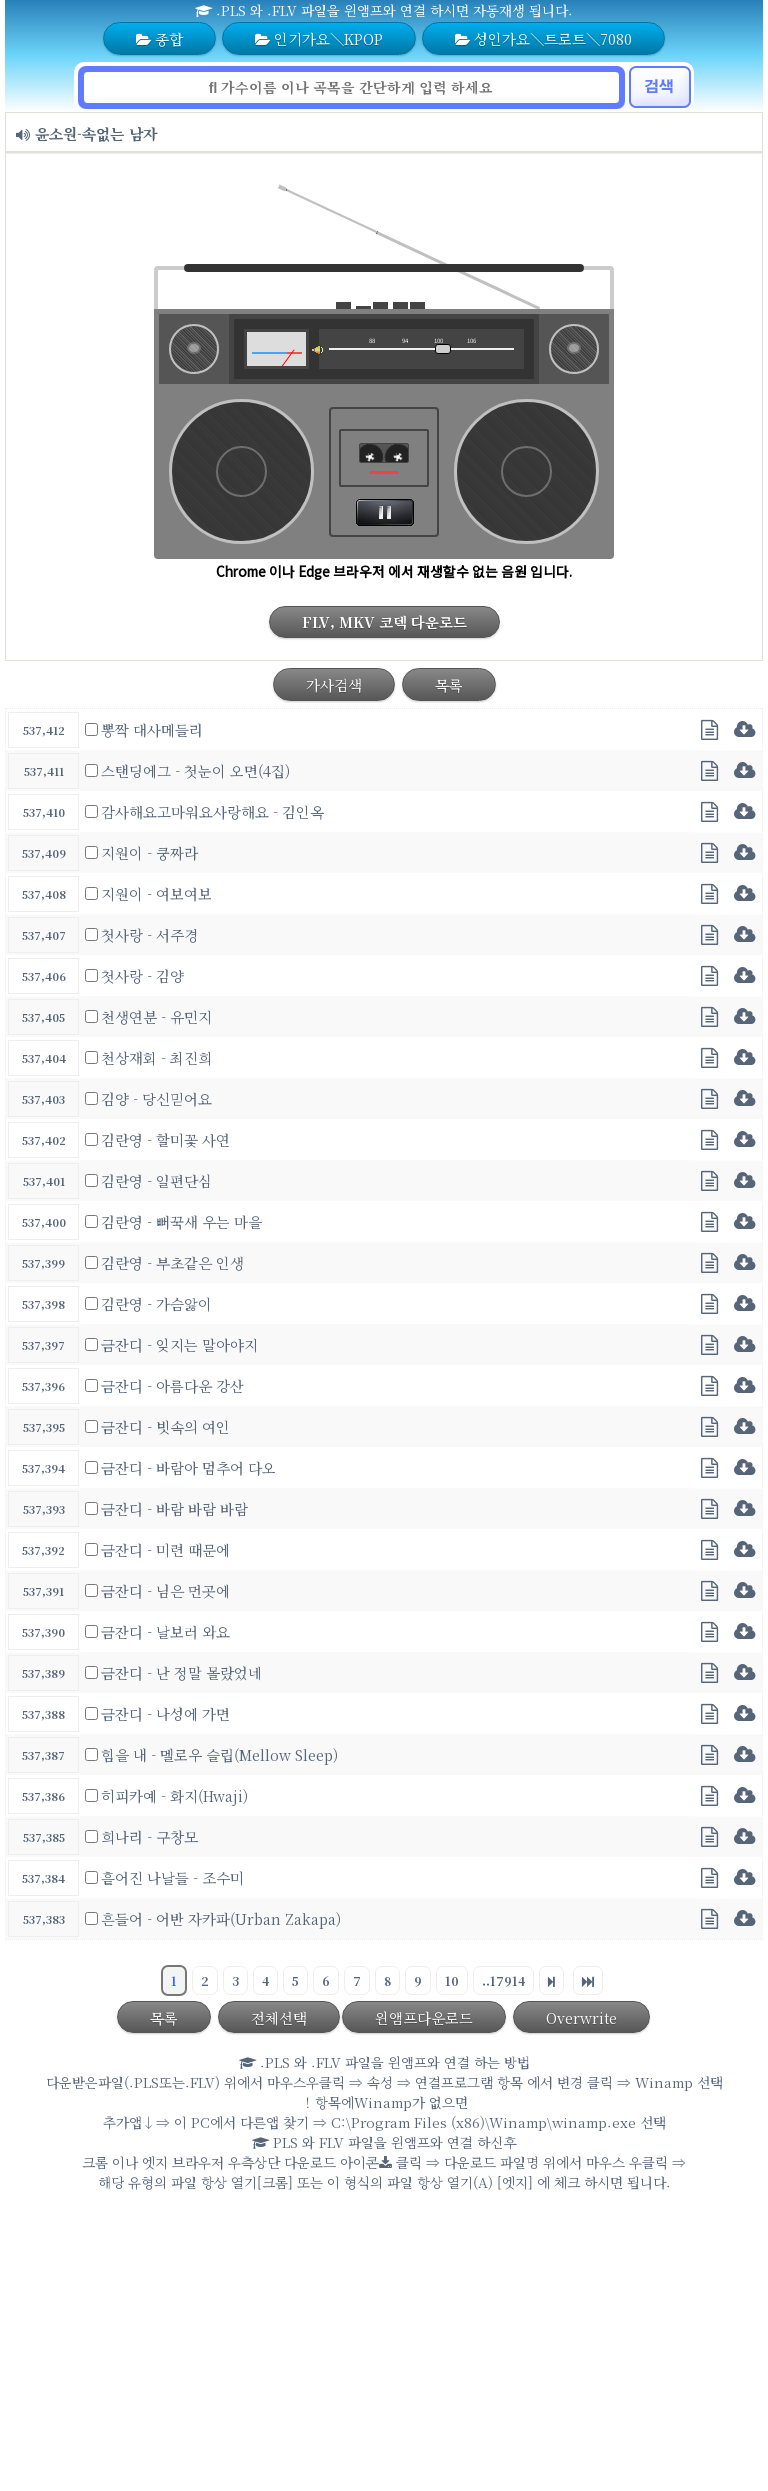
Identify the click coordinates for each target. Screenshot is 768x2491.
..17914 (503, 1980)
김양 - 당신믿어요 (156, 1098)
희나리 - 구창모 (149, 1836)
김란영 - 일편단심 (156, 1180)
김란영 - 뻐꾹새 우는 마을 (181, 1221)
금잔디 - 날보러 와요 (165, 1631)
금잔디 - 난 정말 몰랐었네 (181, 1672)
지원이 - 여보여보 (156, 893)
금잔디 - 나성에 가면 (165, 1713)
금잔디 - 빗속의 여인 (165, 1426)
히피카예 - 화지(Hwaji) (174, 1795)
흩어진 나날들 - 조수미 (172, 1877)
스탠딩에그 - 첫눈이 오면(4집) (195, 770)
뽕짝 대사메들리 (152, 729)
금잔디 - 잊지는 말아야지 (179, 1344)
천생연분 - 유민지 (156, 1016)
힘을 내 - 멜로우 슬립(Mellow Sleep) (219, 1754)
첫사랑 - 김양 (142, 975)
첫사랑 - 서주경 (149, 934)
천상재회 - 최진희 (156, 1057)
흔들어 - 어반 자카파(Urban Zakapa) (221, 1918)
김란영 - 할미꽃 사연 (165, 1139)
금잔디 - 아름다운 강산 (172, 1385)
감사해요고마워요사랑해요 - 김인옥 (212, 811)
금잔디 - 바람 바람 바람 (174, 1508)
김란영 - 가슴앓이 (156, 1303)
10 (452, 1980)
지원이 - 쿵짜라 (149, 852)
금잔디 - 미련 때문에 (165, 1549)
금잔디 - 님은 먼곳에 (165, 1590)
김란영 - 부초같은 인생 (172, 1262)
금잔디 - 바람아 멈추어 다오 (188, 1467)
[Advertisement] (384, 2346)
